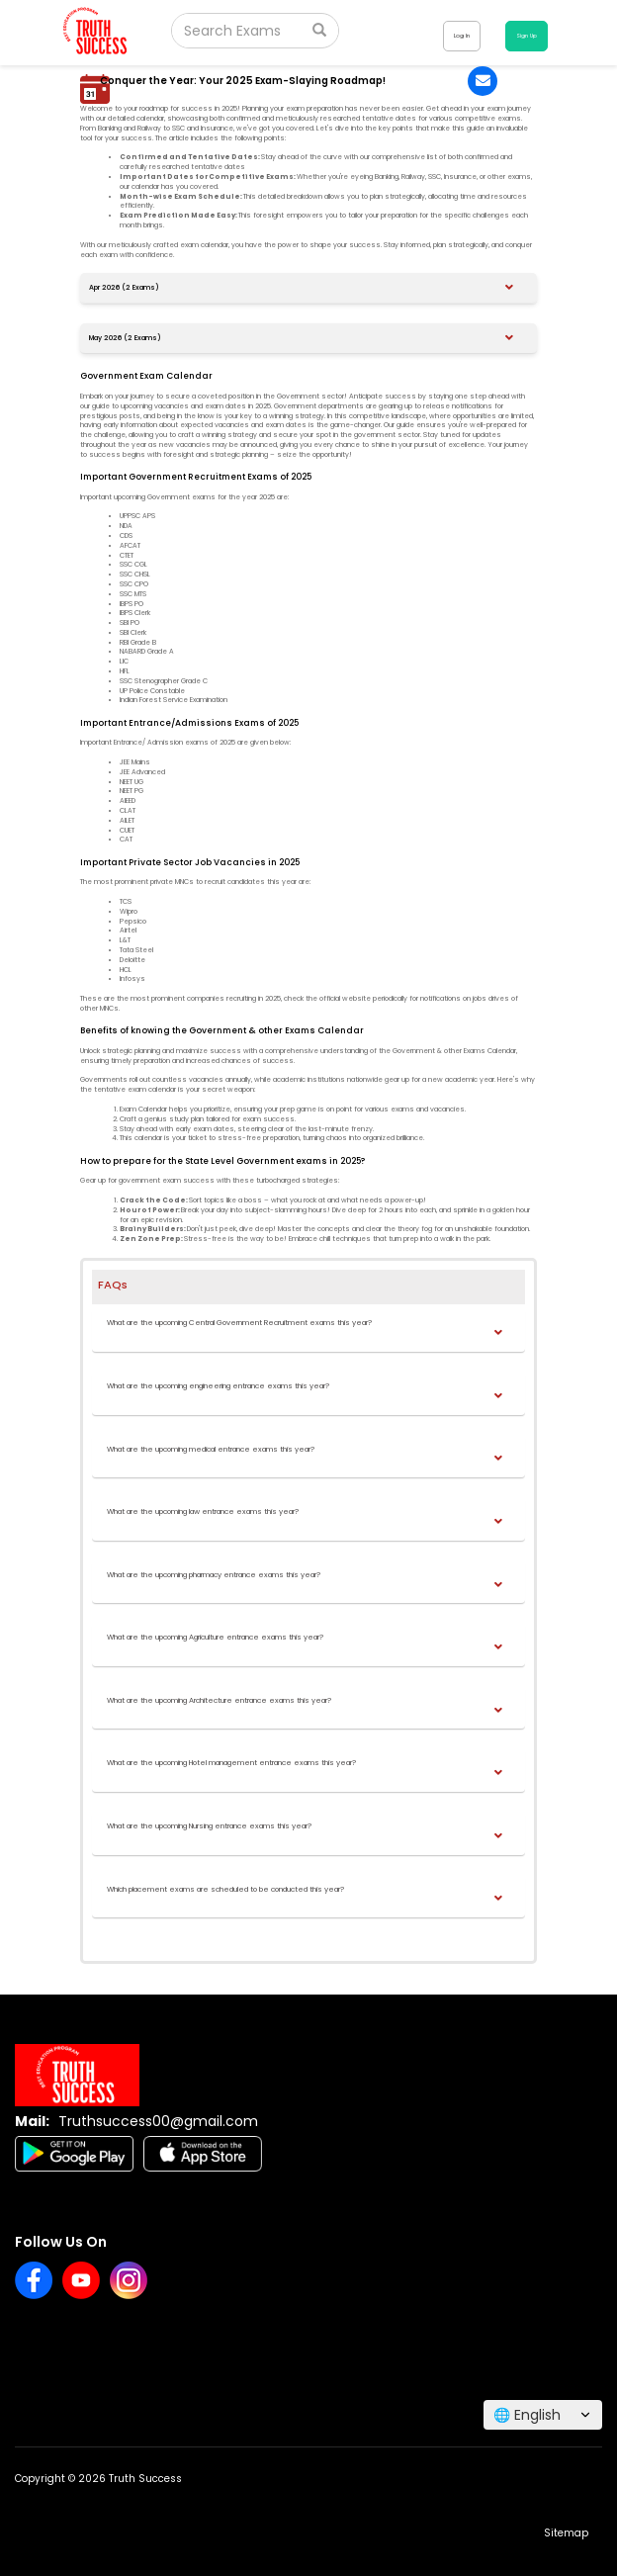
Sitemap (566, 2533)
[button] (305, 288)
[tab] (308, 288)
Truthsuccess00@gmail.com (158, 2121)
